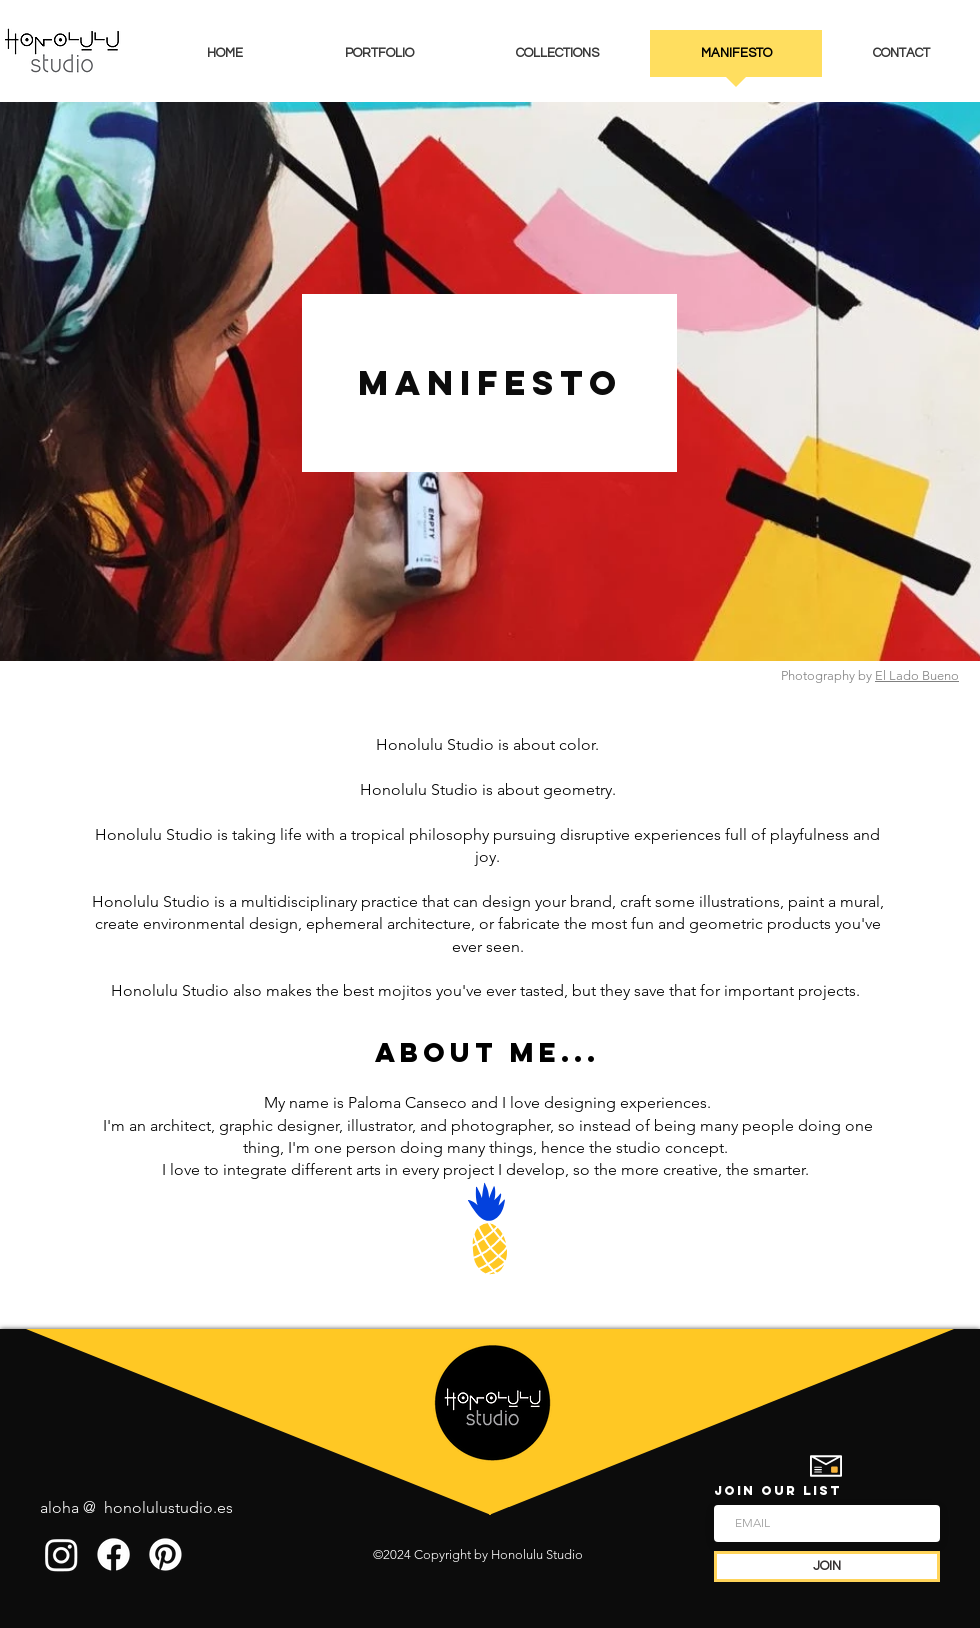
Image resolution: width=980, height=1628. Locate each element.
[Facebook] (113, 1554)
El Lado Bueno (917, 675)
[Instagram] (61, 1554)
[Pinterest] (165, 1554)
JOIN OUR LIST (778, 1490)
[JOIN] (827, 1566)
